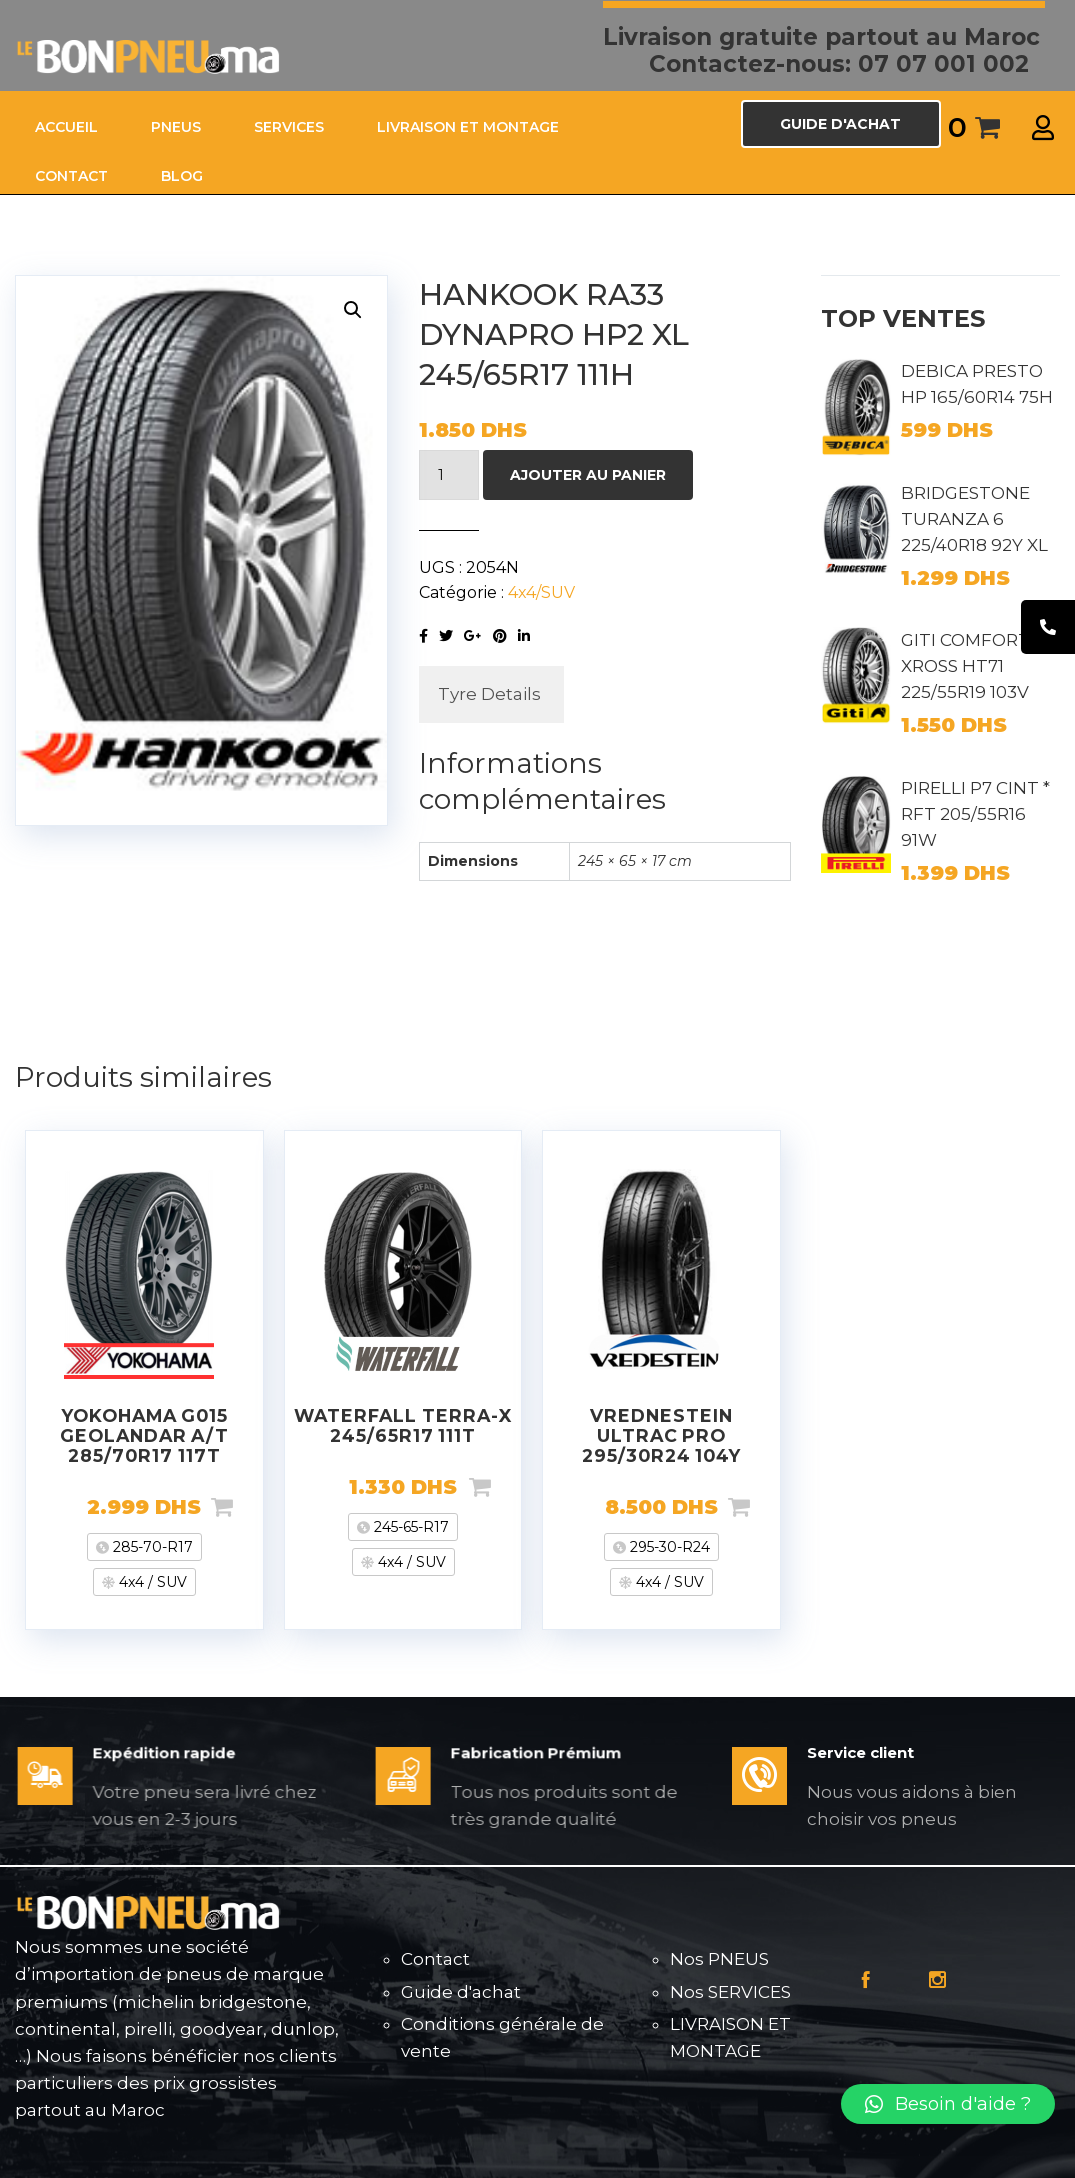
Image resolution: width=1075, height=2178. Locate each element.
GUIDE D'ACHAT (840, 124)
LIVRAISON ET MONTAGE (468, 127)
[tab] (489, 694)
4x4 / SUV (151, 1582)
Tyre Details (489, 694)
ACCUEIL (66, 127)
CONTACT (71, 176)
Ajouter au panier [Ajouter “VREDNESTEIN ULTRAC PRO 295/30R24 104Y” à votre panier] (771, 1507)
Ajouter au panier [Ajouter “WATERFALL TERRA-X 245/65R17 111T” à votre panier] (512, 1487)
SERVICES (289, 127)
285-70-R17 (151, 1547)
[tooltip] (1048, 627)
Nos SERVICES (730, 1992)
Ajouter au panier (588, 475)
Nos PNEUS (719, 1959)
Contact (435, 1959)
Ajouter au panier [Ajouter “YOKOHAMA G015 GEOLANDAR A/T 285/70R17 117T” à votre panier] (254, 1507)
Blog (182, 176)
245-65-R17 (409, 1527)
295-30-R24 (668, 1547)
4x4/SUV (541, 592)
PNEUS (176, 127)
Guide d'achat (461, 1992)
